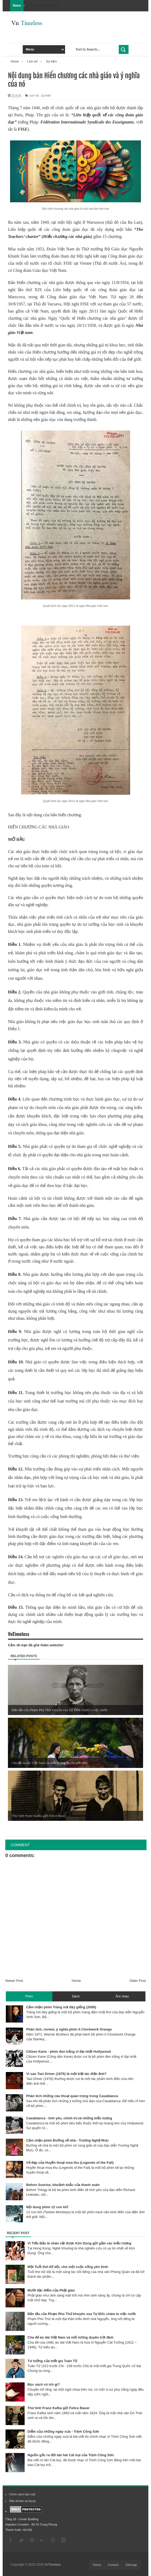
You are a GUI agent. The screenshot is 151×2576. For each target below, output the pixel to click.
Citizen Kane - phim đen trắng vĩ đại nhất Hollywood (68, 2052)
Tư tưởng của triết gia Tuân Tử (52, 2361)
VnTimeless (52, 2564)
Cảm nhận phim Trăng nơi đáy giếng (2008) (61, 2007)
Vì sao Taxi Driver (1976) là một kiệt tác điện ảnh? (66, 2074)
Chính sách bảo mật (22, 2494)
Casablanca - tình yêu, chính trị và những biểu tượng (69, 2118)
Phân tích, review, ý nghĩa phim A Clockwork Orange (69, 2029)
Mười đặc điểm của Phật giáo (51, 2290)
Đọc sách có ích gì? (44, 2384)
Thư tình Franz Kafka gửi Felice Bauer (59, 2408)
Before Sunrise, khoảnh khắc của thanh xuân (63, 2185)
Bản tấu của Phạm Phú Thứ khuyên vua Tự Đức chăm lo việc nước (82, 2314)
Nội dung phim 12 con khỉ (47, 2207)
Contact (113, 2565)
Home (76, 1981)
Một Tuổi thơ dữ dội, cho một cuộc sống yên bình (68, 2267)
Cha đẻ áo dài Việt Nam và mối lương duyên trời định (70, 2337)
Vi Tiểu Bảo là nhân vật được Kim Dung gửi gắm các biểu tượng (79, 2243)
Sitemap (131, 2565)
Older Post (138, 1981)
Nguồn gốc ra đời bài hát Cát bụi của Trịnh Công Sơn (71, 2455)
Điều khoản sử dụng (22, 2500)
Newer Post (14, 1981)
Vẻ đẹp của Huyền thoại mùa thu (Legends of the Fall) (70, 2163)
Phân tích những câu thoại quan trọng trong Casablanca (72, 2096)
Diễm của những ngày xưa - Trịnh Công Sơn (63, 2431)
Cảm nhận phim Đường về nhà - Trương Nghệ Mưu (67, 2140)
